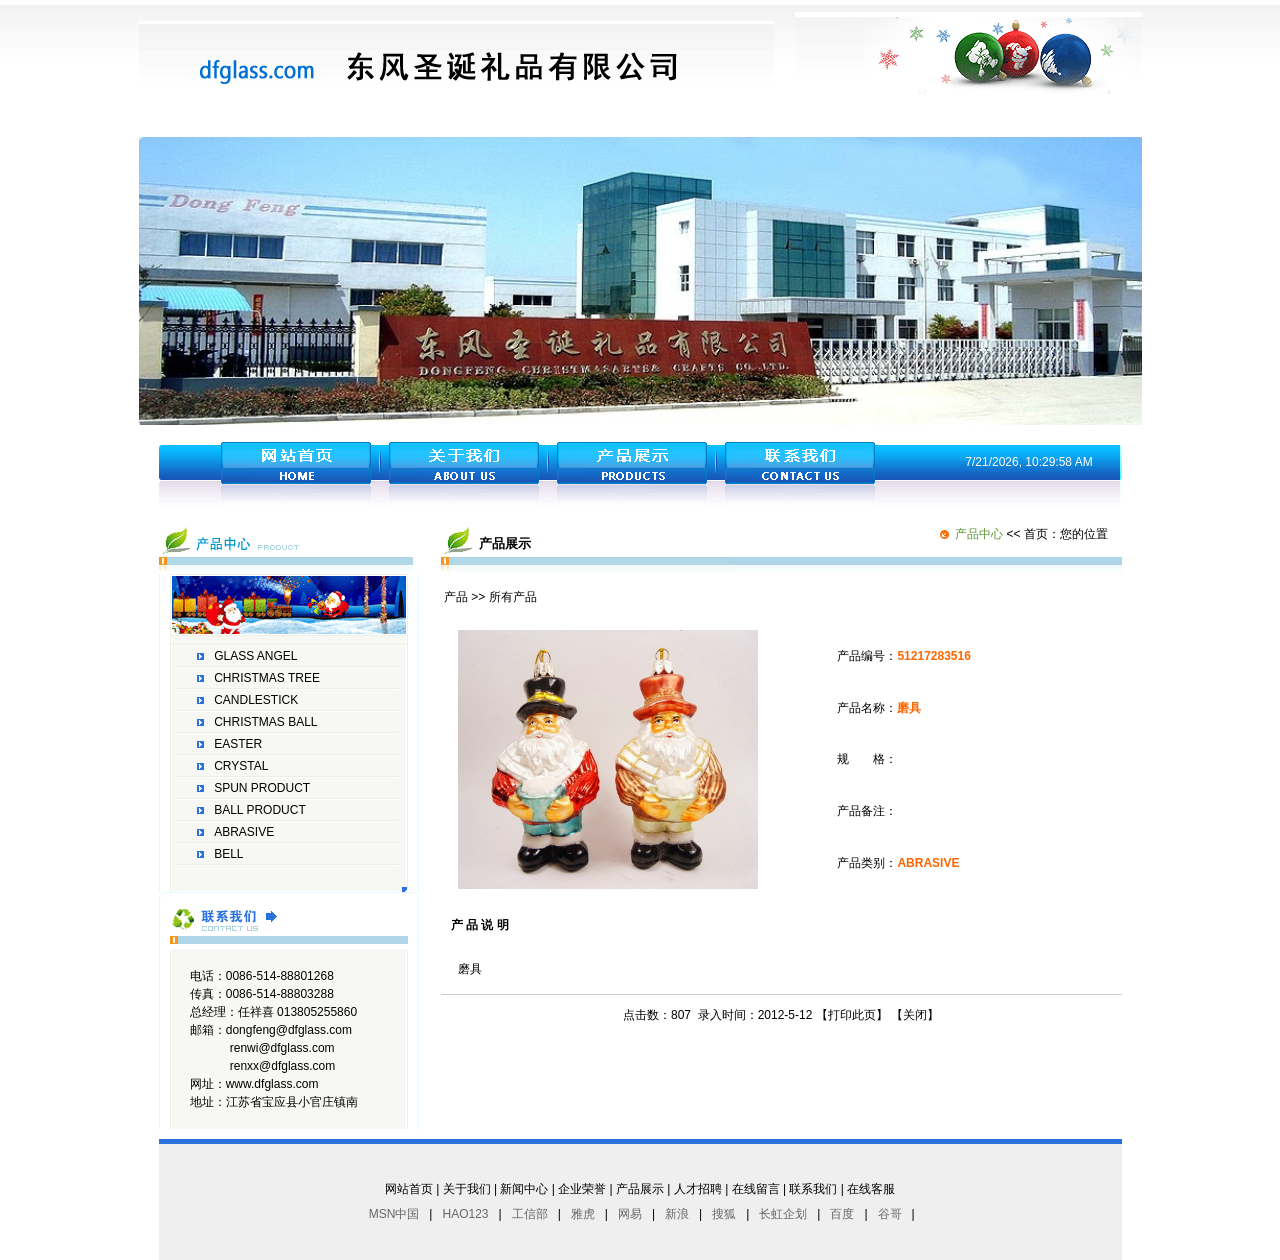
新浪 (677, 1214)
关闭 (915, 1015)
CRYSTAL (241, 766)
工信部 (530, 1214)
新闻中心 (524, 1189)
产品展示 (640, 1189)
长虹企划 (783, 1214)
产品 (456, 597)
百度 (842, 1214)
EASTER (238, 744)
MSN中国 (394, 1214)
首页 (1036, 534)
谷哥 (890, 1214)
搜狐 (724, 1214)
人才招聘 (698, 1189)
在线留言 (756, 1189)
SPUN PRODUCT (262, 788)
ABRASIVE (244, 832)
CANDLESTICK (256, 700)
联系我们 (813, 1189)
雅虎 (583, 1214)
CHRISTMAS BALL (265, 722)
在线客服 (871, 1189)
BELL (228, 854)
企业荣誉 (582, 1189)
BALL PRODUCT (260, 810)
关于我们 (467, 1189)
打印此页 (852, 1015)
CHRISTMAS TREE (267, 678)
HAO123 (465, 1214)
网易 (630, 1214)
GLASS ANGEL (255, 656)
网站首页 (409, 1189)
